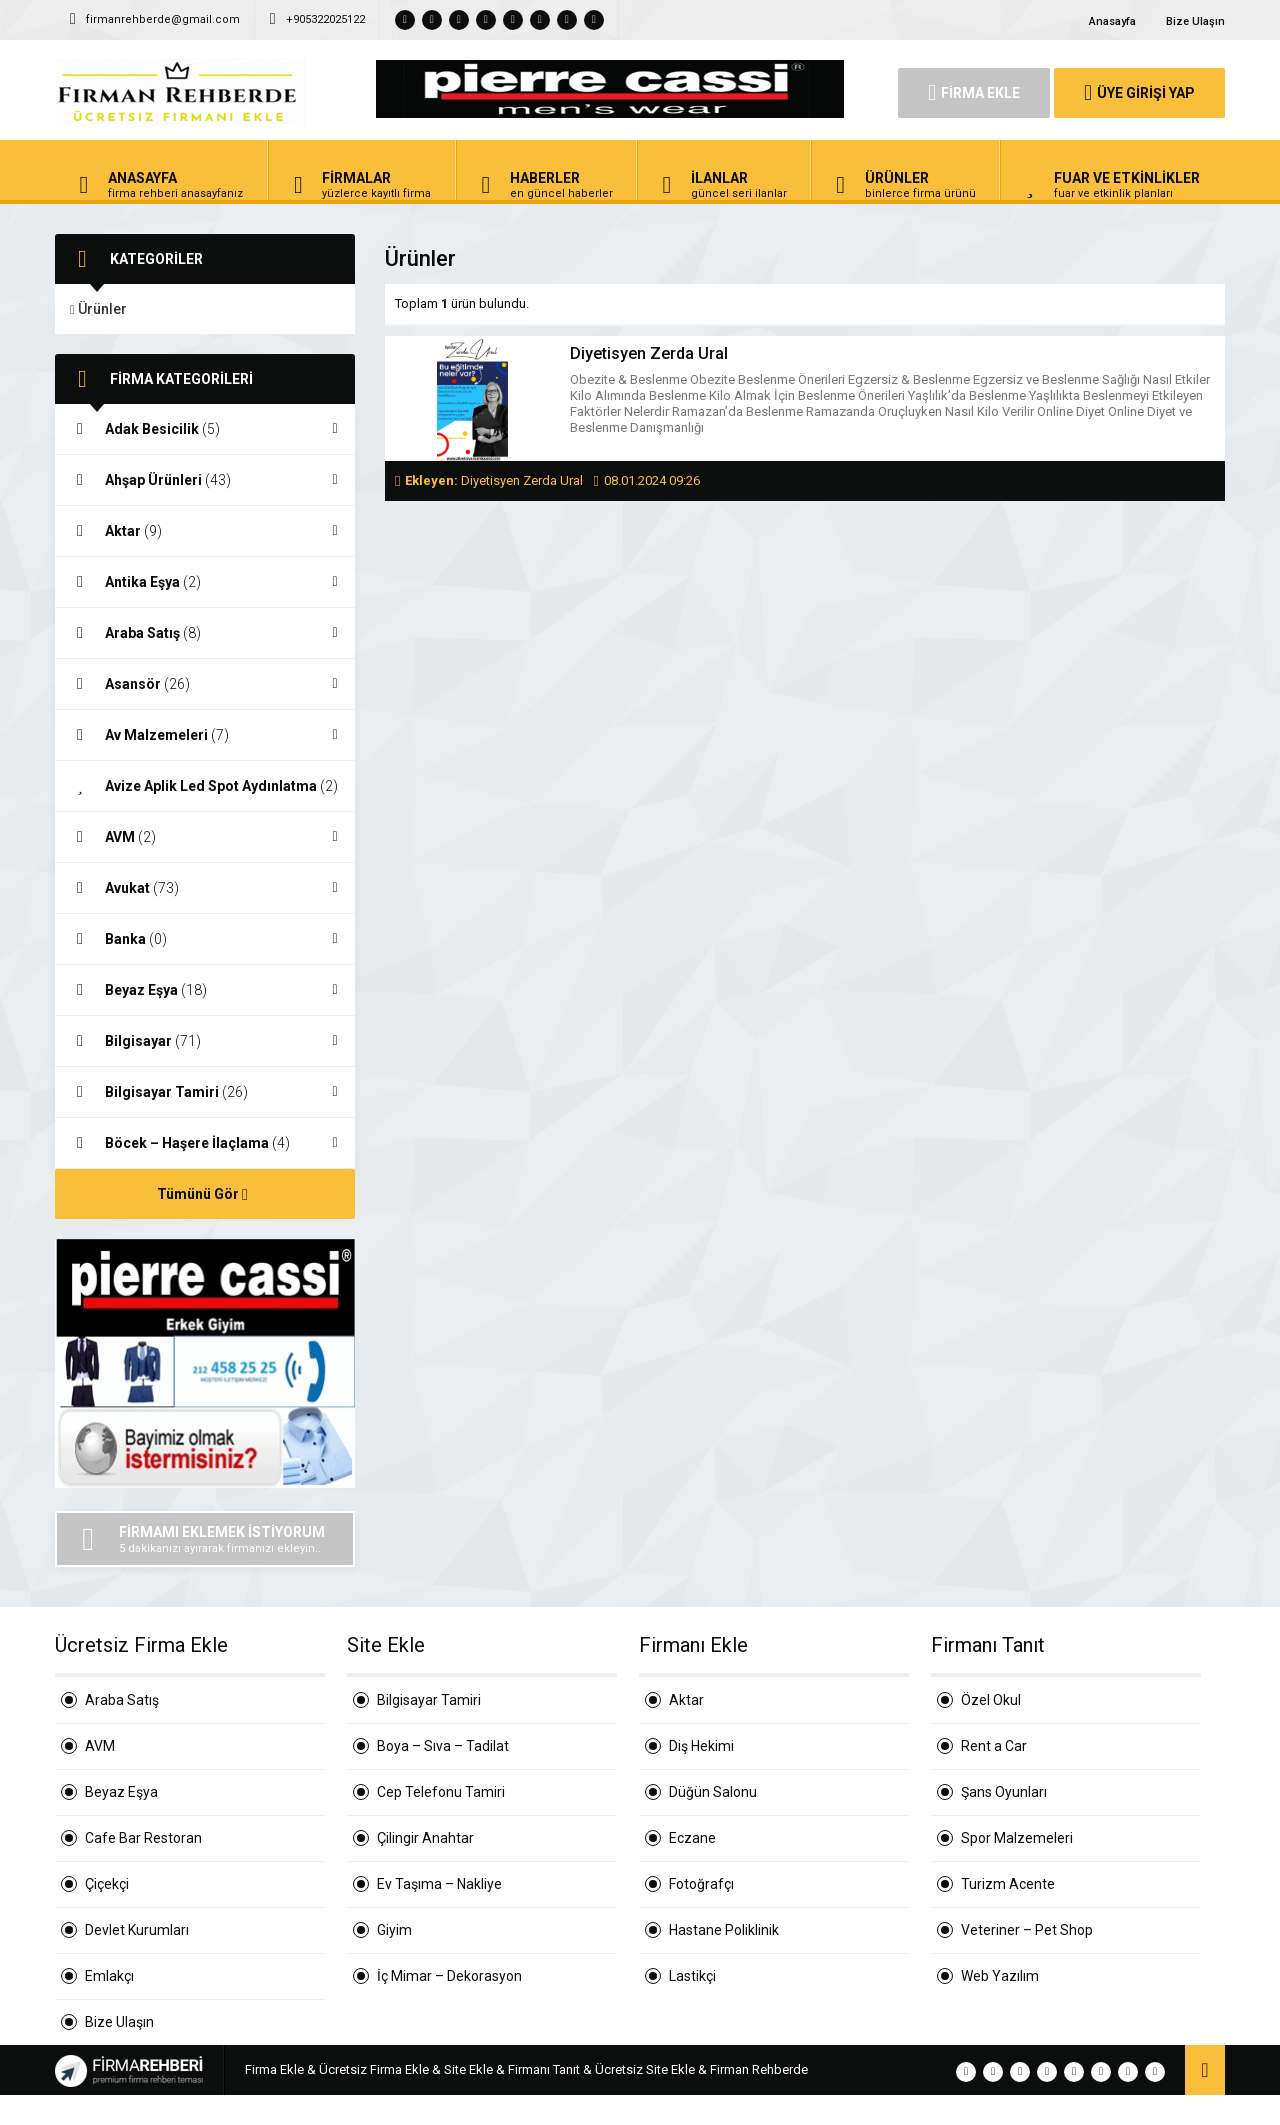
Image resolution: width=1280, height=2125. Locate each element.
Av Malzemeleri (205, 735)
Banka (205, 939)
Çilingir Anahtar (425, 1838)
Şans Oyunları (1004, 1792)
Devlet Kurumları (137, 1930)
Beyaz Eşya (205, 990)
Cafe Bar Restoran (143, 1838)
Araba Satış (205, 633)
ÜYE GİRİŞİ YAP (1139, 93)
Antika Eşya (205, 582)
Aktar (205, 531)
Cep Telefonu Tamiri (441, 1792)
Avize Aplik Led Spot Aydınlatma (205, 786)
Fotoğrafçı (701, 1884)
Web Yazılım (1000, 1976)
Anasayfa (1112, 21)
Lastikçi (692, 1976)
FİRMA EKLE (974, 93)
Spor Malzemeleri (1017, 1838)
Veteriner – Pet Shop (1027, 1930)
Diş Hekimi (701, 1746)
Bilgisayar (205, 1041)
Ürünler (98, 309)
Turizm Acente (1008, 1884)
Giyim (394, 1930)
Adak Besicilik (205, 429)
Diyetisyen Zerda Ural (649, 353)
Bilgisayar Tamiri (205, 1092)
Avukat (205, 888)
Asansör (205, 684)
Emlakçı (109, 1976)
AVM (205, 837)
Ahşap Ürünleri (205, 480)
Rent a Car (994, 1746)
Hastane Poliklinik (724, 1930)
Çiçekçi (107, 1884)
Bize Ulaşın (1195, 21)
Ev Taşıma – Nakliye (439, 1884)
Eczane (692, 1838)
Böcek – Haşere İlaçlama (205, 1143)
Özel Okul (991, 1700)
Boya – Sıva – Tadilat (443, 1746)
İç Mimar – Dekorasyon (449, 1976)
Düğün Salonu (713, 1792)
